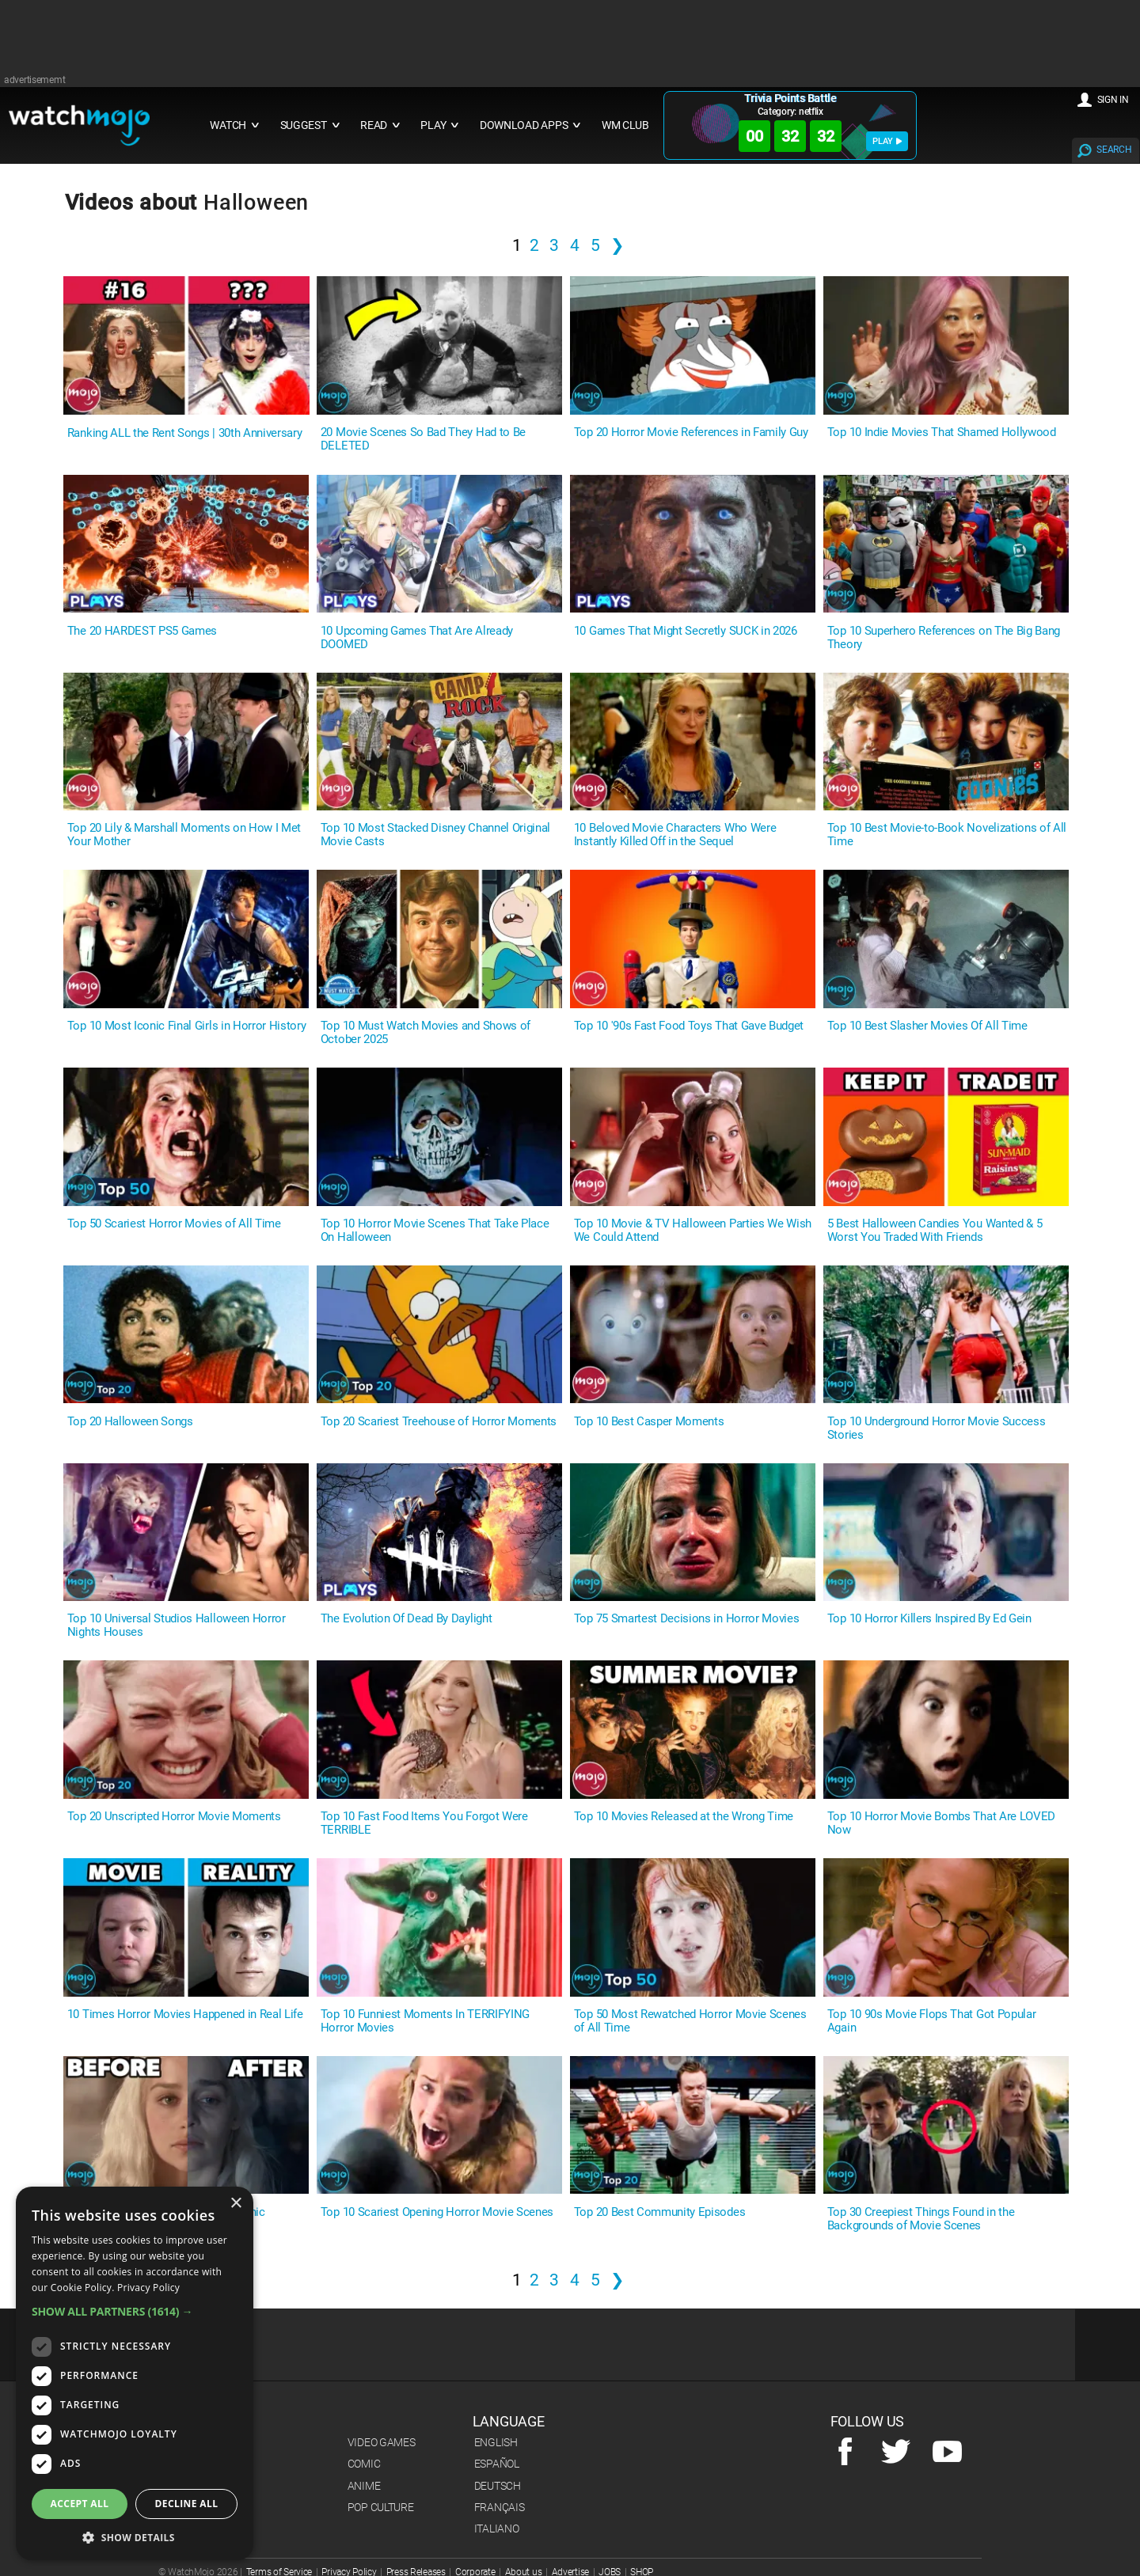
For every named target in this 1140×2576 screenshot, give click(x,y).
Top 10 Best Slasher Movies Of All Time (927, 1026)
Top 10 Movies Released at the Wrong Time (683, 1816)
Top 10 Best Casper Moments (649, 1421)
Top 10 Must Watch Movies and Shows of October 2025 (425, 1032)
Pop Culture (381, 2507)
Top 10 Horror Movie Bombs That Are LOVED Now (941, 1823)
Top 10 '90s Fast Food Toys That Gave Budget (689, 1026)
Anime (364, 2485)
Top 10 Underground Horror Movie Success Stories (936, 1428)
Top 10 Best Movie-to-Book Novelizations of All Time (946, 834)
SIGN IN (1113, 99)
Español (496, 2463)
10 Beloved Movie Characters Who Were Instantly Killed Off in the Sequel (675, 834)
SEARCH (1113, 149)
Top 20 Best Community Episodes (659, 2212)
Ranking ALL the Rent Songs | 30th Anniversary (184, 433)
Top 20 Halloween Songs (130, 1421)
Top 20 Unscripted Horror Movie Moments (174, 1816)
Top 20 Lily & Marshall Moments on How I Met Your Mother (184, 834)
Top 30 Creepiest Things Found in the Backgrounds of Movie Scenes (920, 2219)
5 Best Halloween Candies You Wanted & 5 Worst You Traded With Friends (935, 1230)
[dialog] (134, 2373)
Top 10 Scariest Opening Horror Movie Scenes (437, 2212)
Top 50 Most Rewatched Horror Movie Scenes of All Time (690, 2021)
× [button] (235, 2204)
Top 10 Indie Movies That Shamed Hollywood (941, 432)
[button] (135, 2311)
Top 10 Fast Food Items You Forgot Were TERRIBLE (424, 1823)
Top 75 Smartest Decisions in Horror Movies (687, 1619)
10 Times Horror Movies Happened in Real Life (185, 2014)
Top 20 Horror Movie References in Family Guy (691, 432)
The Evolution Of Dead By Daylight (406, 1619)
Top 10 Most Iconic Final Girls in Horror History (186, 1026)
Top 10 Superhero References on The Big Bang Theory (943, 637)
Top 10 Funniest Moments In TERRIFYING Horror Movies (425, 2021)
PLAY (887, 141)
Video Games (382, 2442)
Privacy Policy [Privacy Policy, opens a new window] (148, 2287)
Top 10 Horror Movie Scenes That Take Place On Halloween (435, 1230)
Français (499, 2507)
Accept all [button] (80, 2503)
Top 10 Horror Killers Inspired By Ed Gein (929, 1619)
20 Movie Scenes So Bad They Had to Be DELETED (423, 439)
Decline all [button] (186, 2503)
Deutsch (497, 2485)
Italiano (496, 2528)
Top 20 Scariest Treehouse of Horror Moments (439, 1421)
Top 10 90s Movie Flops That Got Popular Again (931, 2021)
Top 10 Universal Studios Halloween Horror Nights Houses (176, 1625)
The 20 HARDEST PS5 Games (142, 631)
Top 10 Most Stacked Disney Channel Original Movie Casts (435, 834)
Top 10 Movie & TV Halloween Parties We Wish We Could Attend (692, 1230)
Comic (364, 2463)
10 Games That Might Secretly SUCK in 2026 (685, 631)
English (496, 2442)
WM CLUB (625, 125)
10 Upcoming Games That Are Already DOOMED (417, 637)
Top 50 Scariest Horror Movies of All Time (174, 1224)
